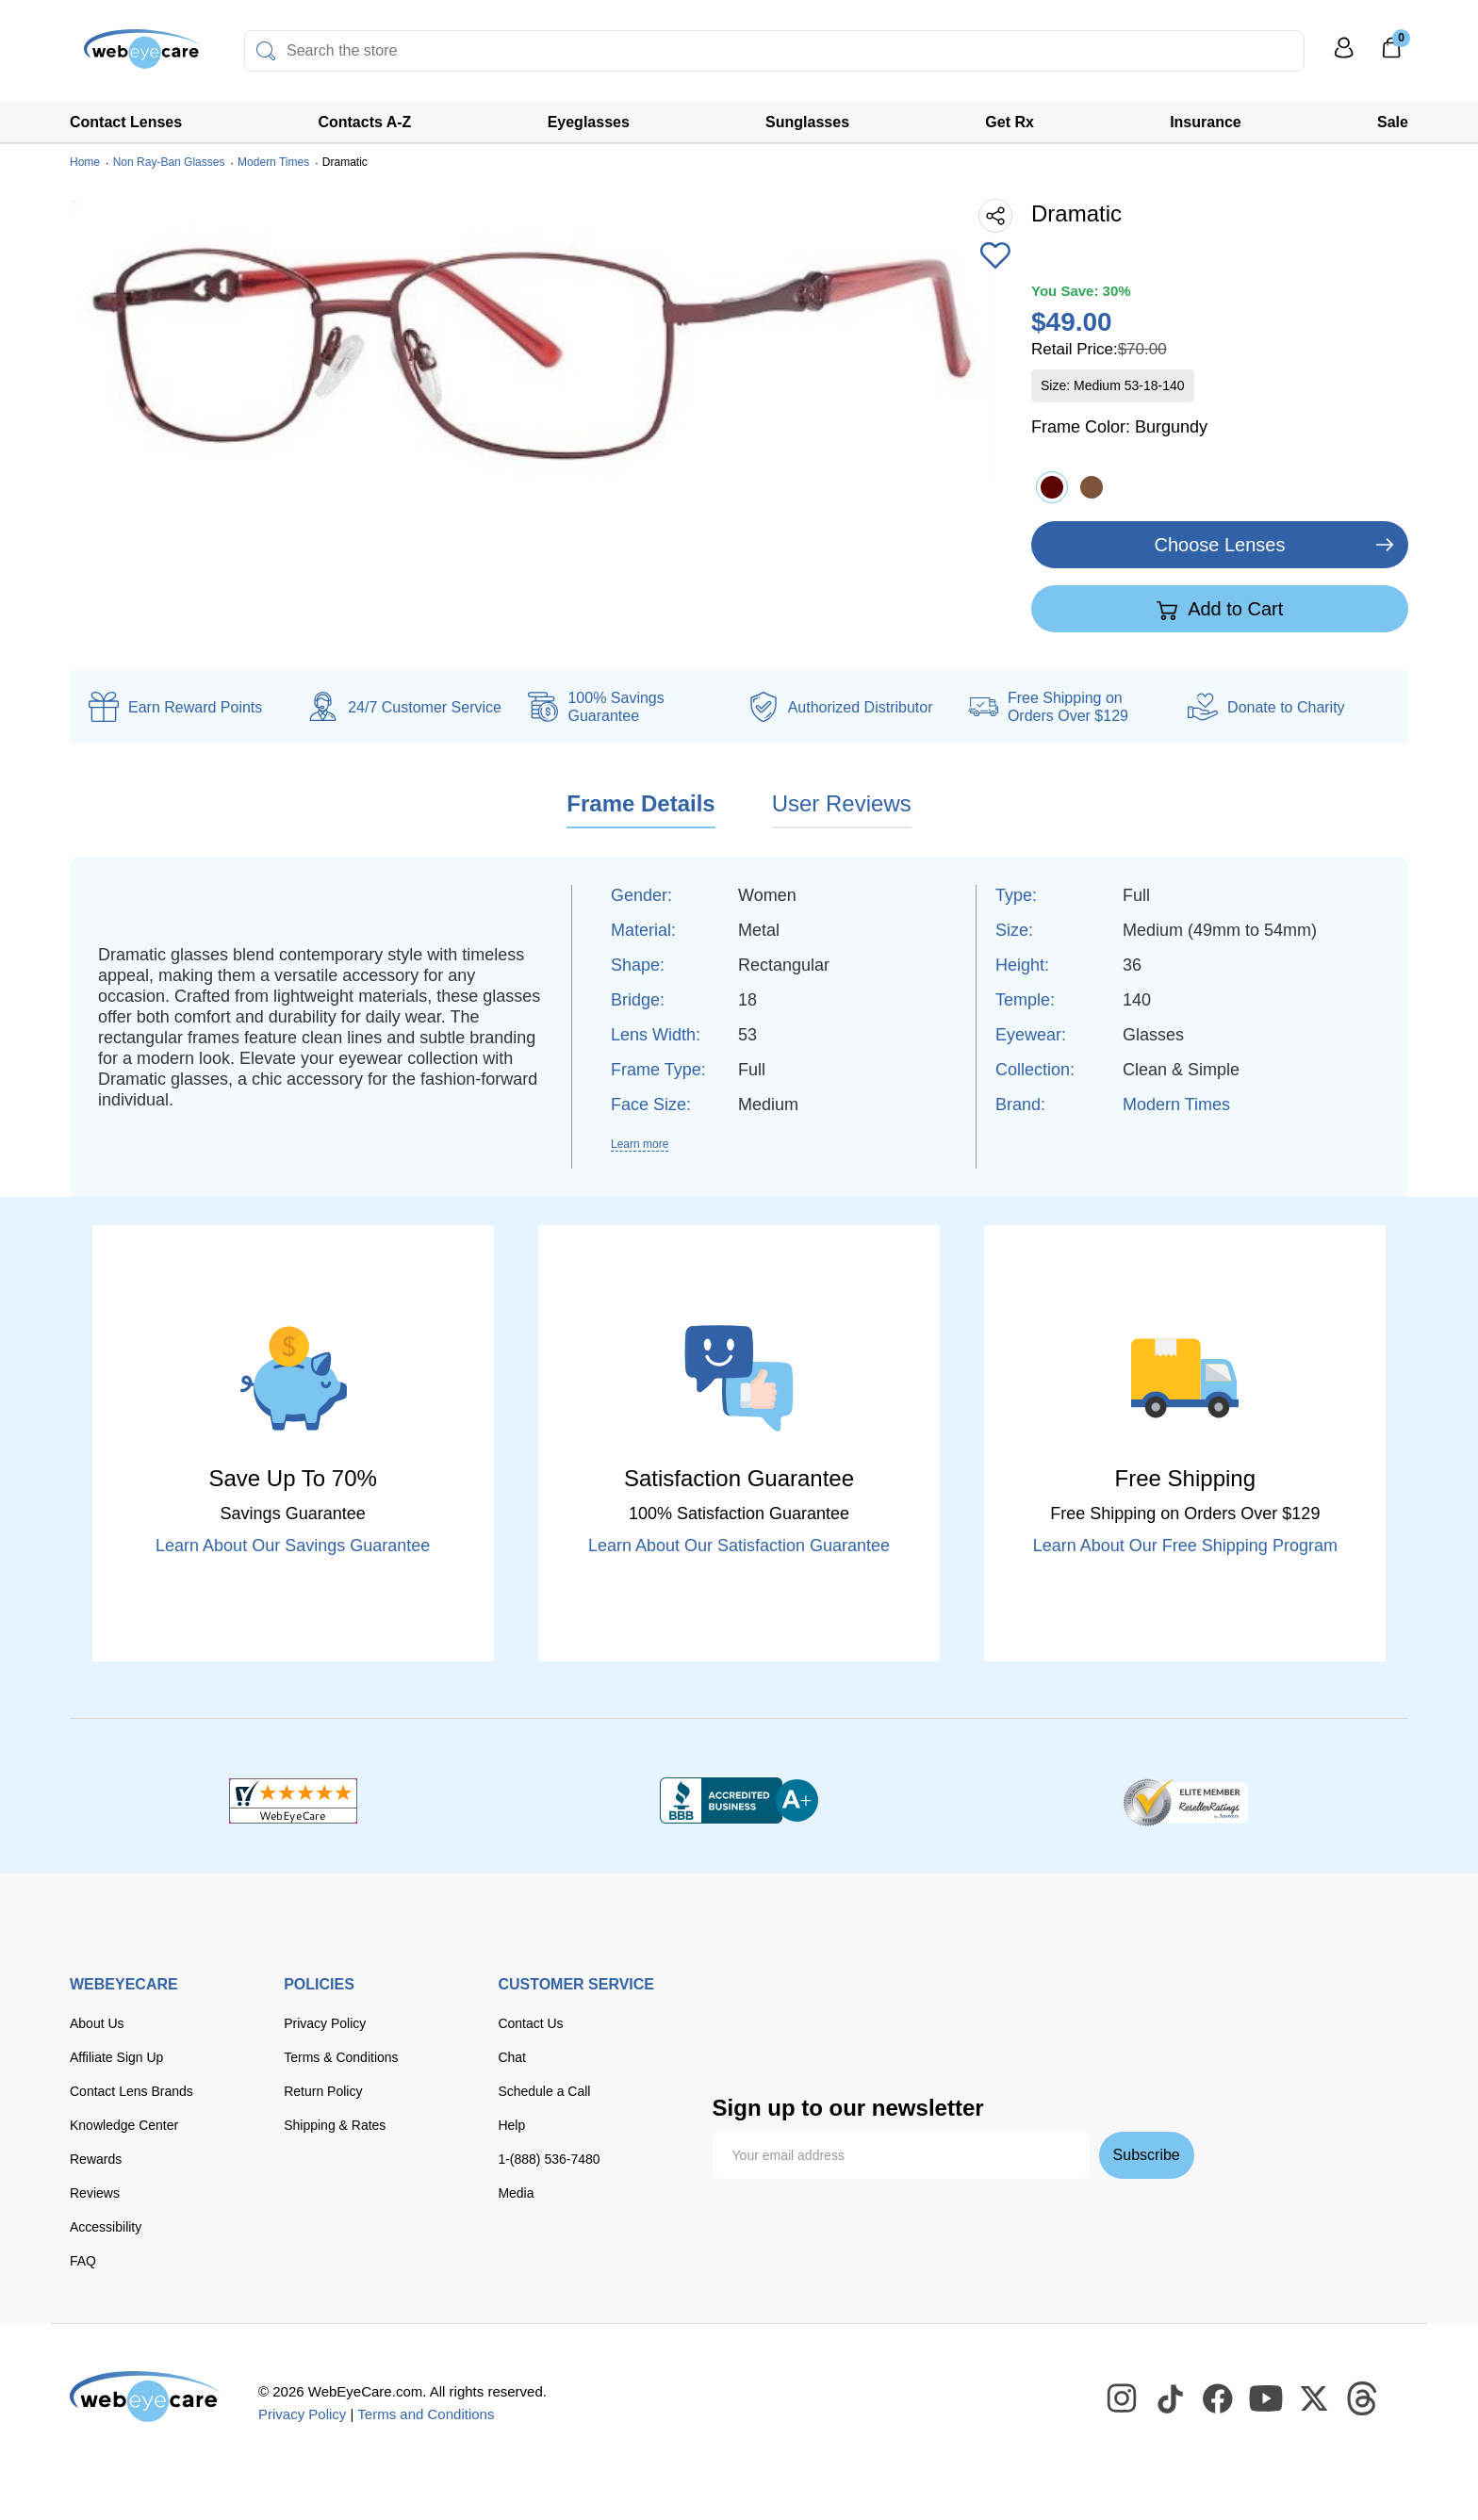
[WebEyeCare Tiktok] (1171, 2399)
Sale (1392, 122)
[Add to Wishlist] (995, 257)
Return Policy (323, 2091)
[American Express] (976, 2001)
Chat (512, 2057)
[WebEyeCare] (145, 2396)
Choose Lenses (1220, 544)
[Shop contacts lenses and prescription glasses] (128, 56)
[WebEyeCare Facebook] (1219, 2399)
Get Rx (1009, 122)
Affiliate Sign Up (116, 2057)
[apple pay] (1112, 2001)
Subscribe (1146, 2155)
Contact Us (530, 2023)
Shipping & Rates (335, 2125)
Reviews (95, 2193)
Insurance (1205, 122)
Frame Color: (1119, 426)
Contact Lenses (126, 122)
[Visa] (805, 2001)
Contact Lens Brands (131, 2091)
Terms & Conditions (341, 2057)
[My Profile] (1344, 56)
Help (511, 2125)
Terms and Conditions (425, 2414)
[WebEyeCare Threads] (1363, 2399)
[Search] (265, 51)
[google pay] (741, 2042)
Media (516, 2193)
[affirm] (898, 2038)
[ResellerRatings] (1185, 1800)
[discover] (918, 2001)
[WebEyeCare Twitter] (1315, 2399)
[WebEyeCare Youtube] (1267, 2399)
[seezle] (820, 2042)
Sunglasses (807, 122)
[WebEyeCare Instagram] (1123, 2399)
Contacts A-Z (364, 122)
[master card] (862, 2001)
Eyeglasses (589, 122)
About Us (97, 2023)
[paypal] (1041, 2001)
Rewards (96, 2159)
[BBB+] (739, 1801)
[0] (1391, 54)
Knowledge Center (124, 2125)
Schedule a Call (544, 2091)
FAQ (83, 2260)
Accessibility (105, 2226)
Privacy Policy (325, 2023)
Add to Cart (1220, 609)
